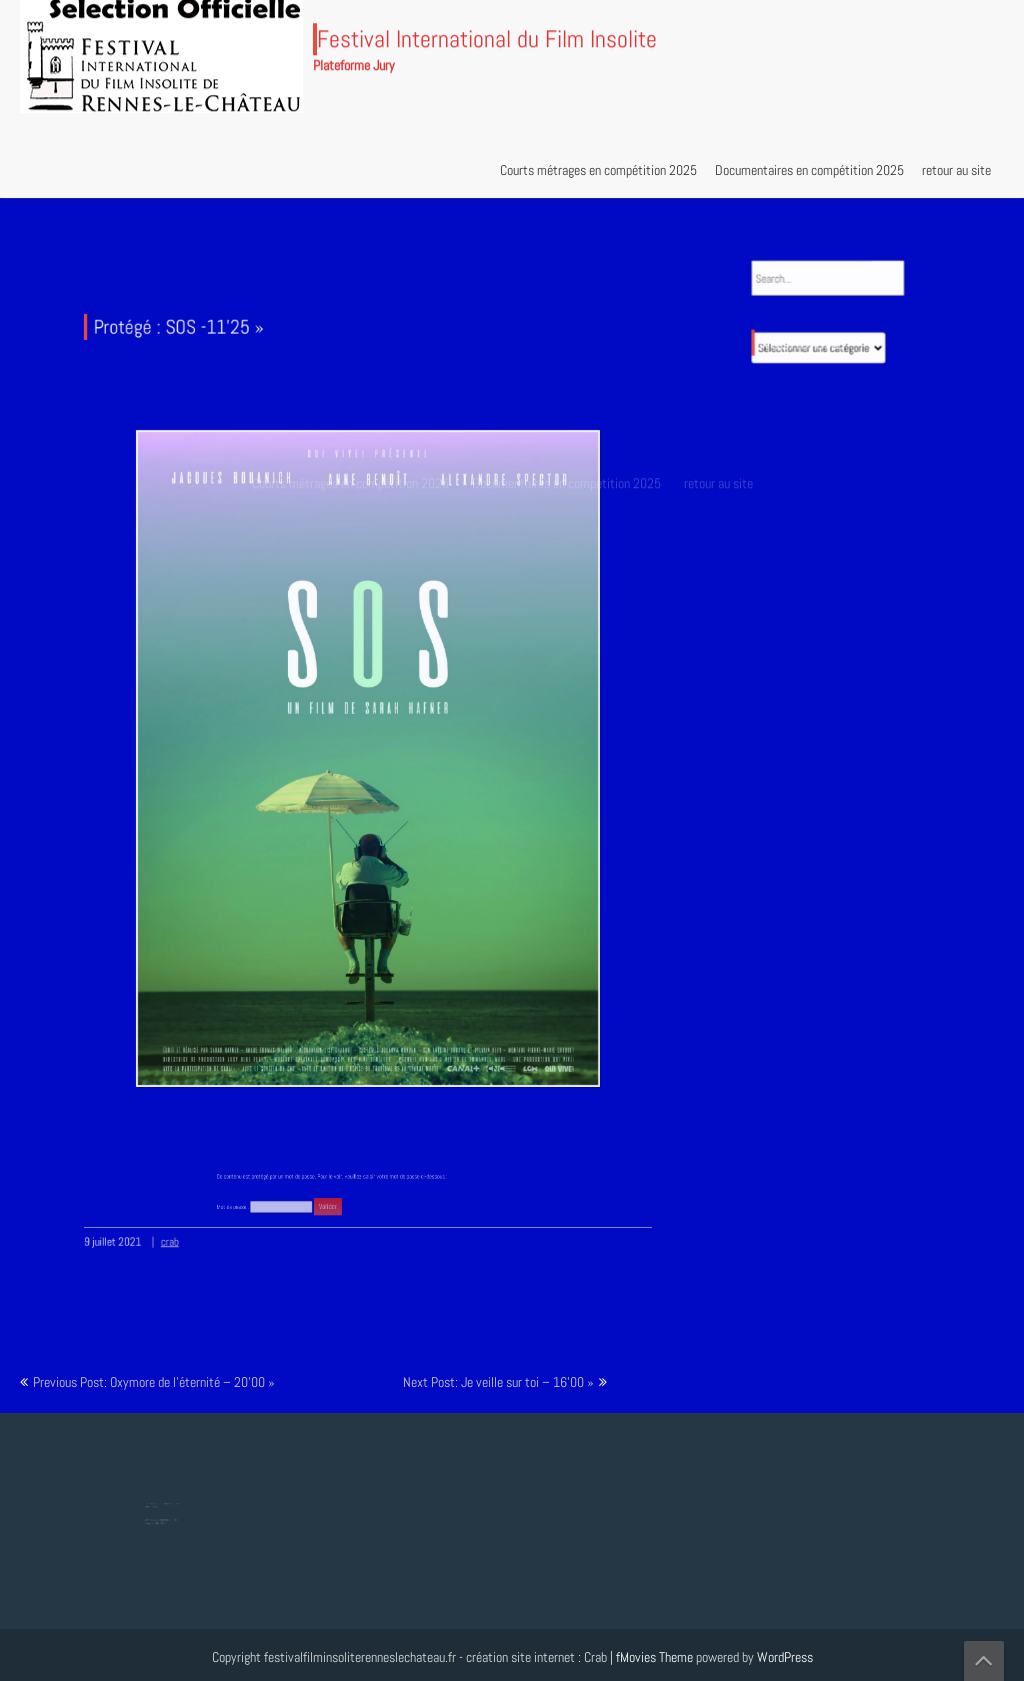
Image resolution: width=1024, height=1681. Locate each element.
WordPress (785, 1657)
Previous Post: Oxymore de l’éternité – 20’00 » (154, 1382)
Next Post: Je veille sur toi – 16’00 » (498, 1382)
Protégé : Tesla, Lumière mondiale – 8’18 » (164, 1518)
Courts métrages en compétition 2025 (598, 170)
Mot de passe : (289, 1177)
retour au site (956, 170)
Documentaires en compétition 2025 (809, 170)
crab (183, 1216)
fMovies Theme (654, 1657)
